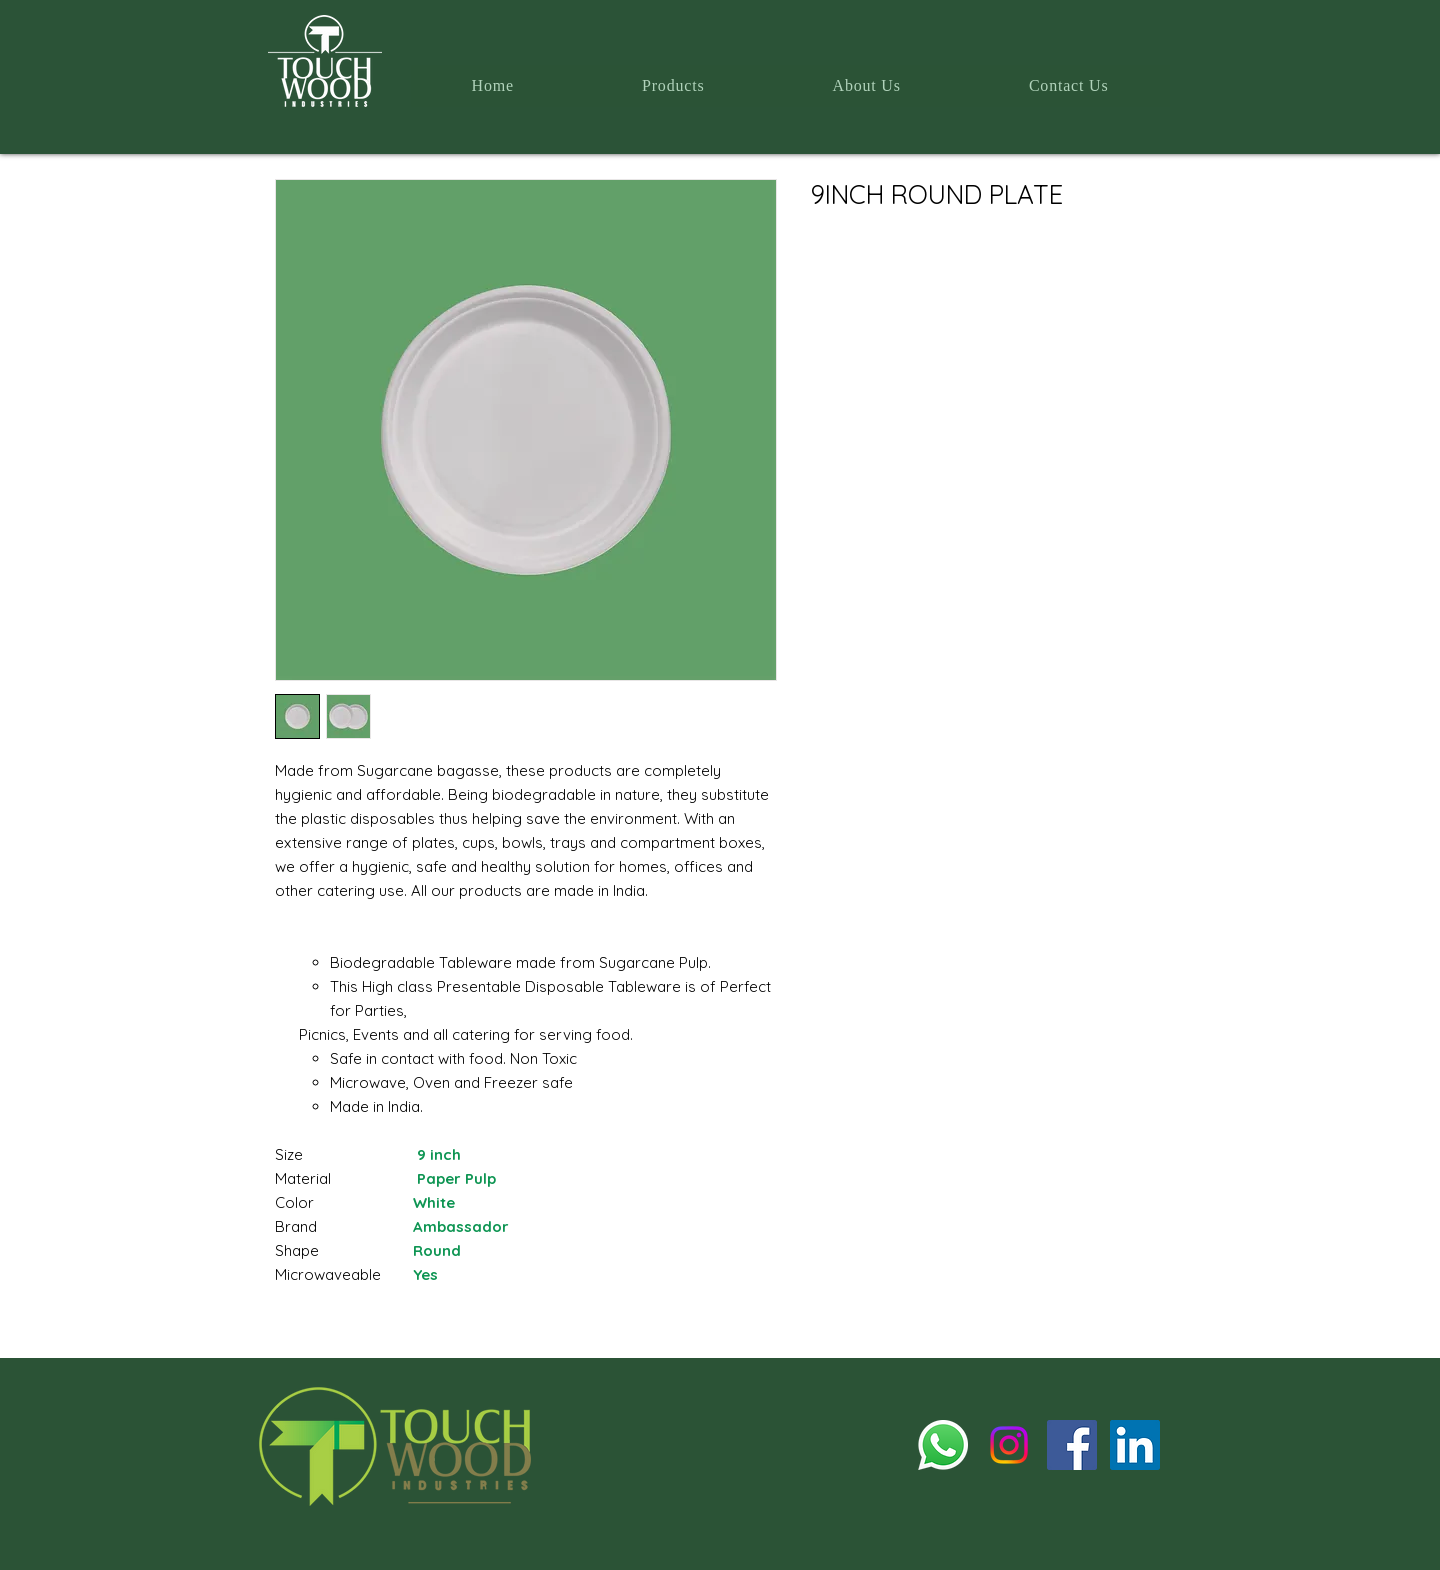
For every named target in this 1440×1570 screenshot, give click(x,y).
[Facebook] (1072, 1445)
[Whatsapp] (943, 1445)
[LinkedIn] (1135, 1445)
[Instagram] (1009, 1445)
